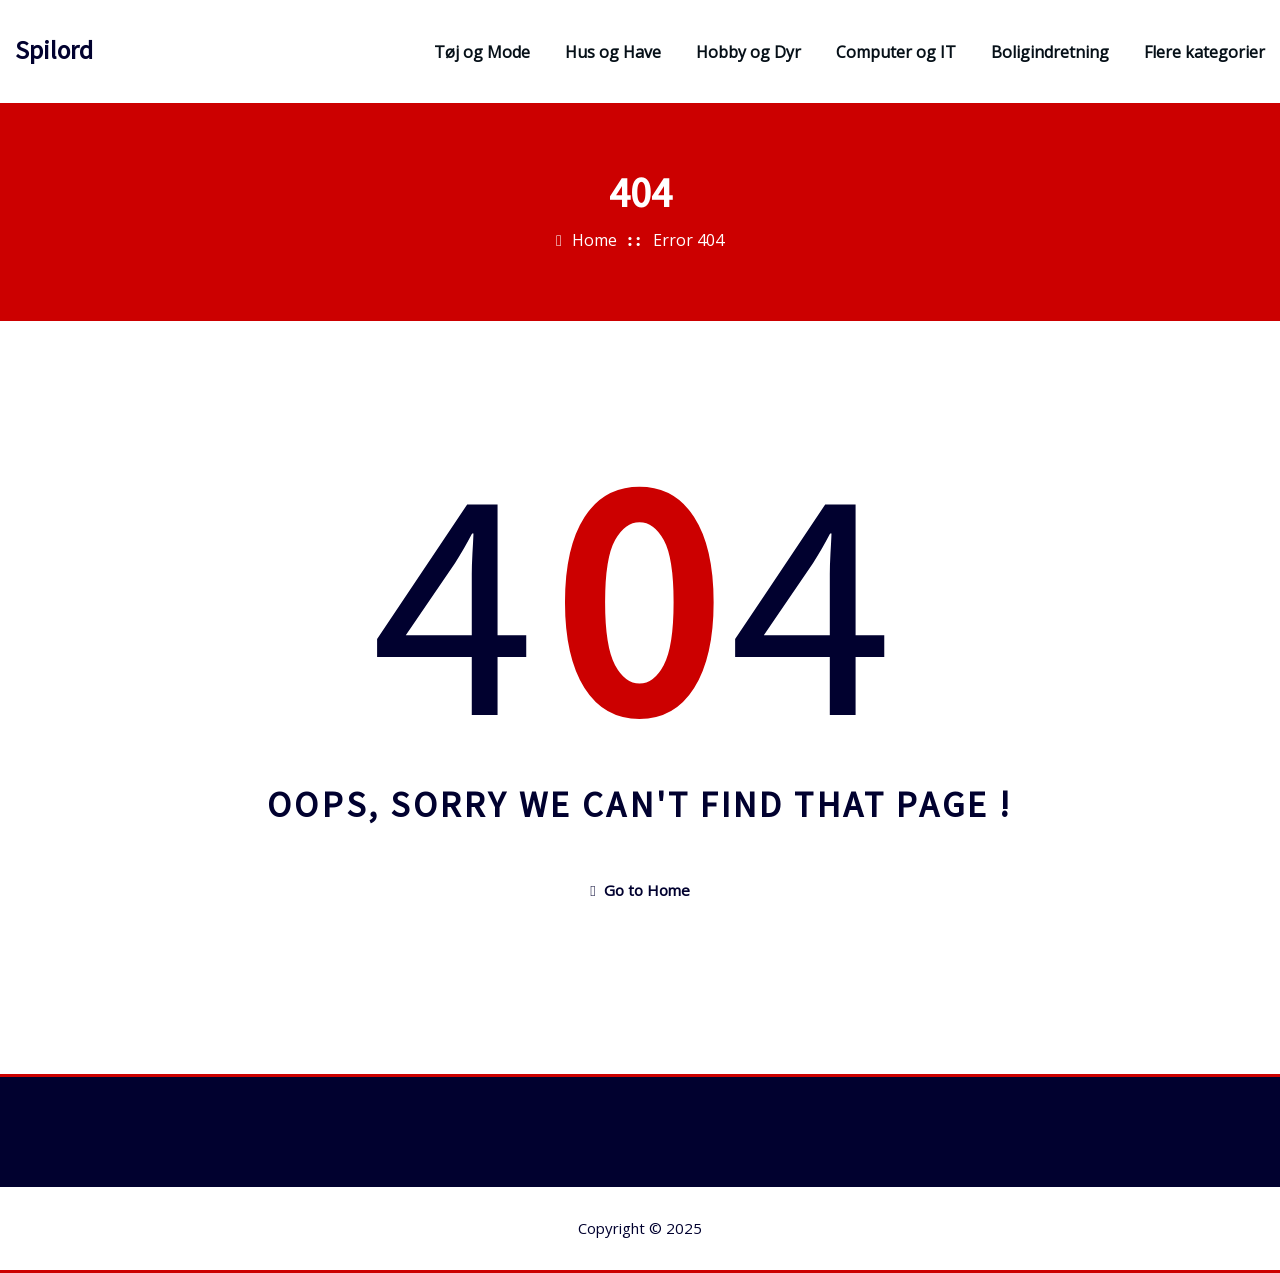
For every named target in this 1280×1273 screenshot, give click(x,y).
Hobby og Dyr (748, 52)
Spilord (54, 50)
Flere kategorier (1204, 52)
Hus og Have (613, 52)
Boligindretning (1050, 52)
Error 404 (688, 240)
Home (594, 240)
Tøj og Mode (482, 52)
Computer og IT (896, 52)
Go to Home (639, 890)
